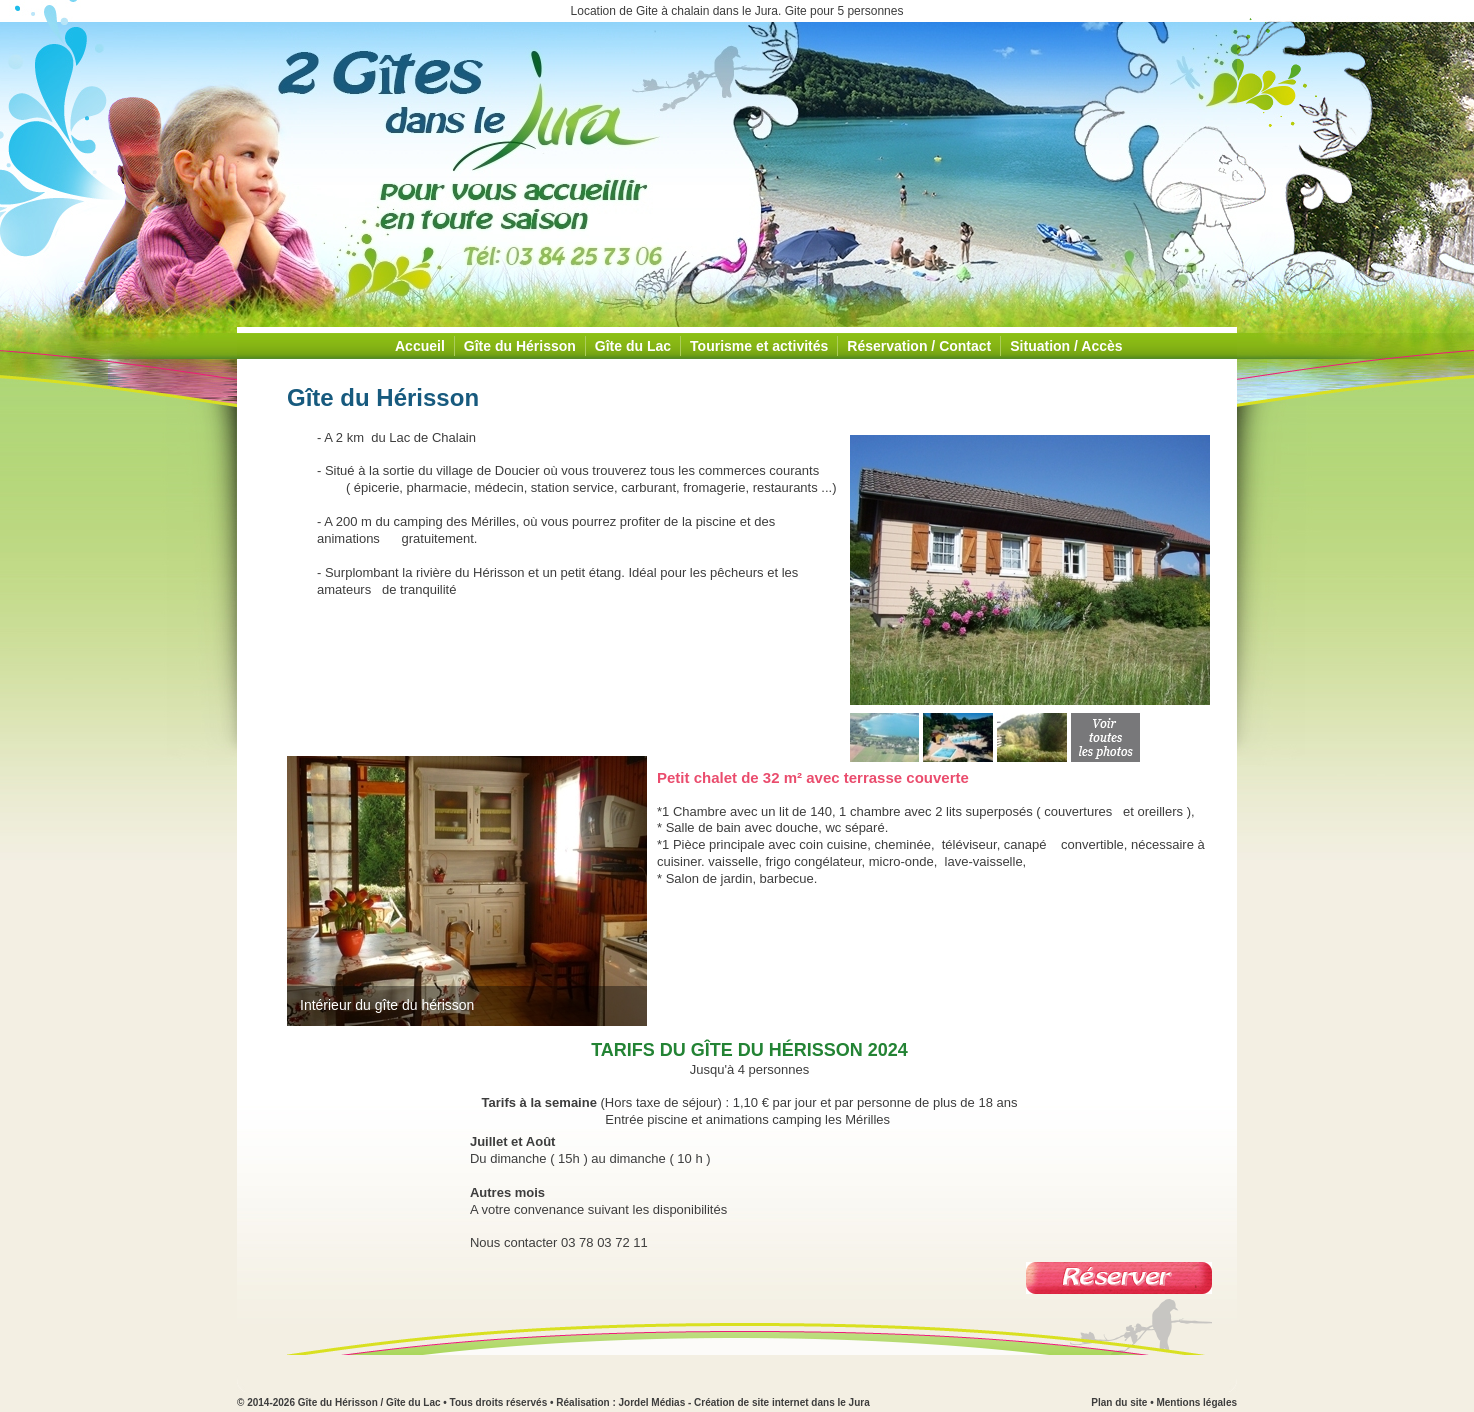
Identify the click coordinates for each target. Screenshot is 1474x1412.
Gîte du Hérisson (520, 346)
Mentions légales (1196, 1402)
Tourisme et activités (759, 346)
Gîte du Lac (633, 346)
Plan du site (1119, 1402)
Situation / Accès (1066, 346)
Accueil (420, 346)
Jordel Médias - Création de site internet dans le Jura (744, 1402)
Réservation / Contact (919, 346)
